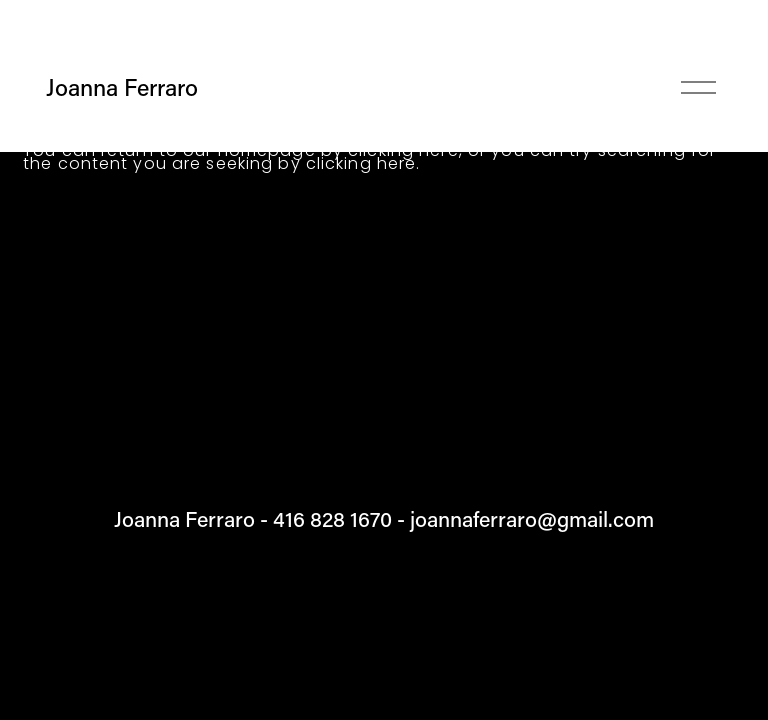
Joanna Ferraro (122, 87)
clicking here (361, 163)
